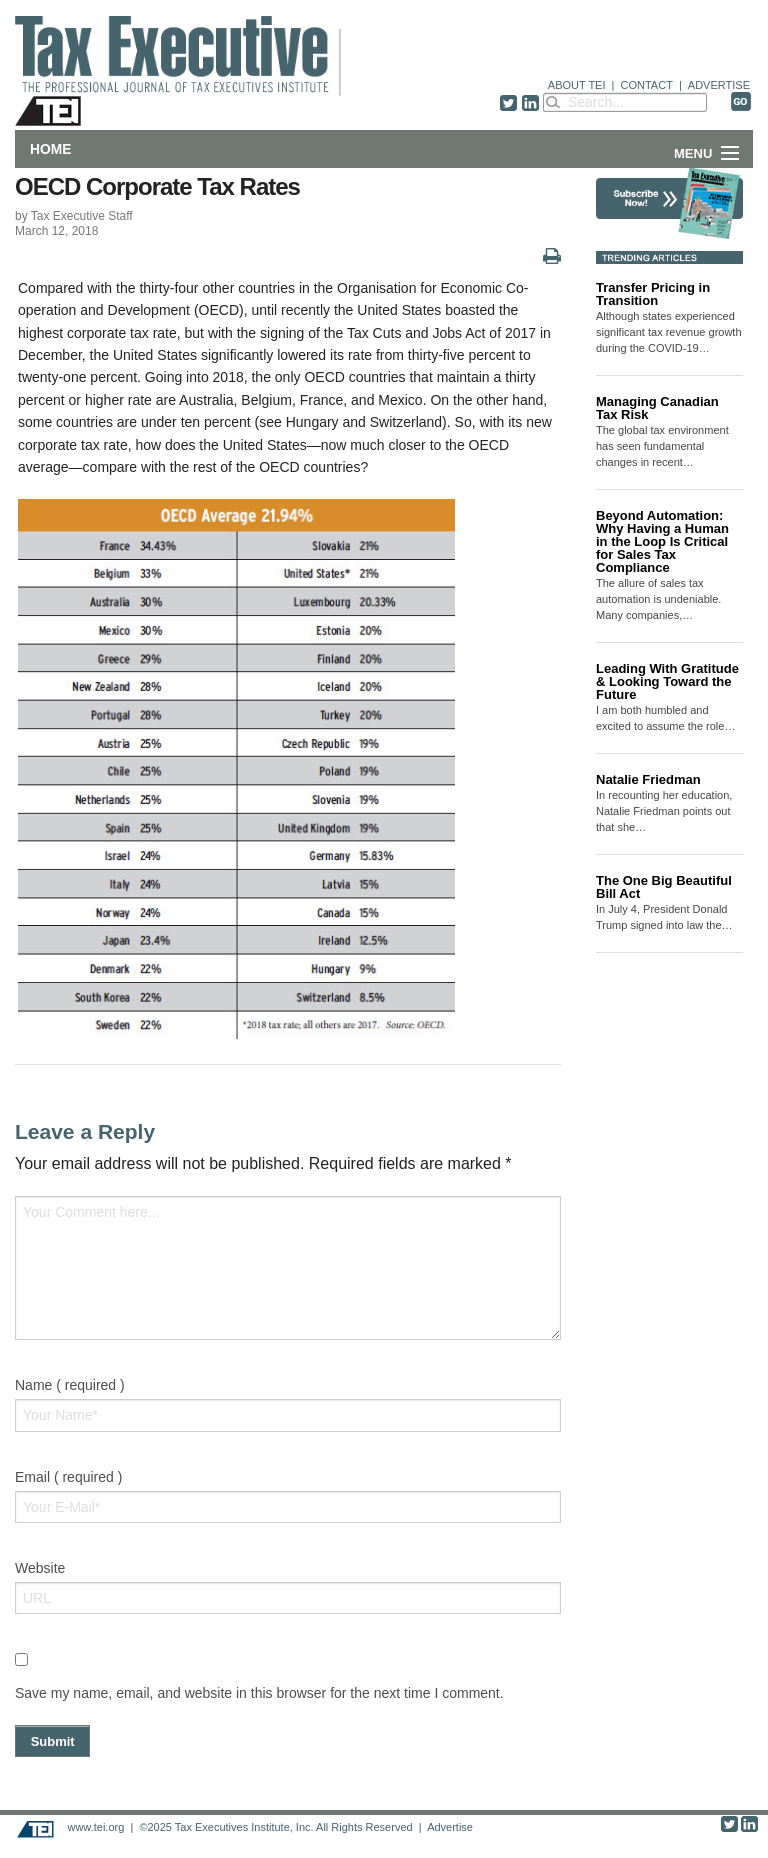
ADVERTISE (719, 85)
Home (50, 149)
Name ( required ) (70, 1385)
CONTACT (647, 85)
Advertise (450, 1827)
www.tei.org (95, 1827)
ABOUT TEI (577, 85)
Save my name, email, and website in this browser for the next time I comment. (259, 1693)
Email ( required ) (68, 1477)
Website (40, 1568)
